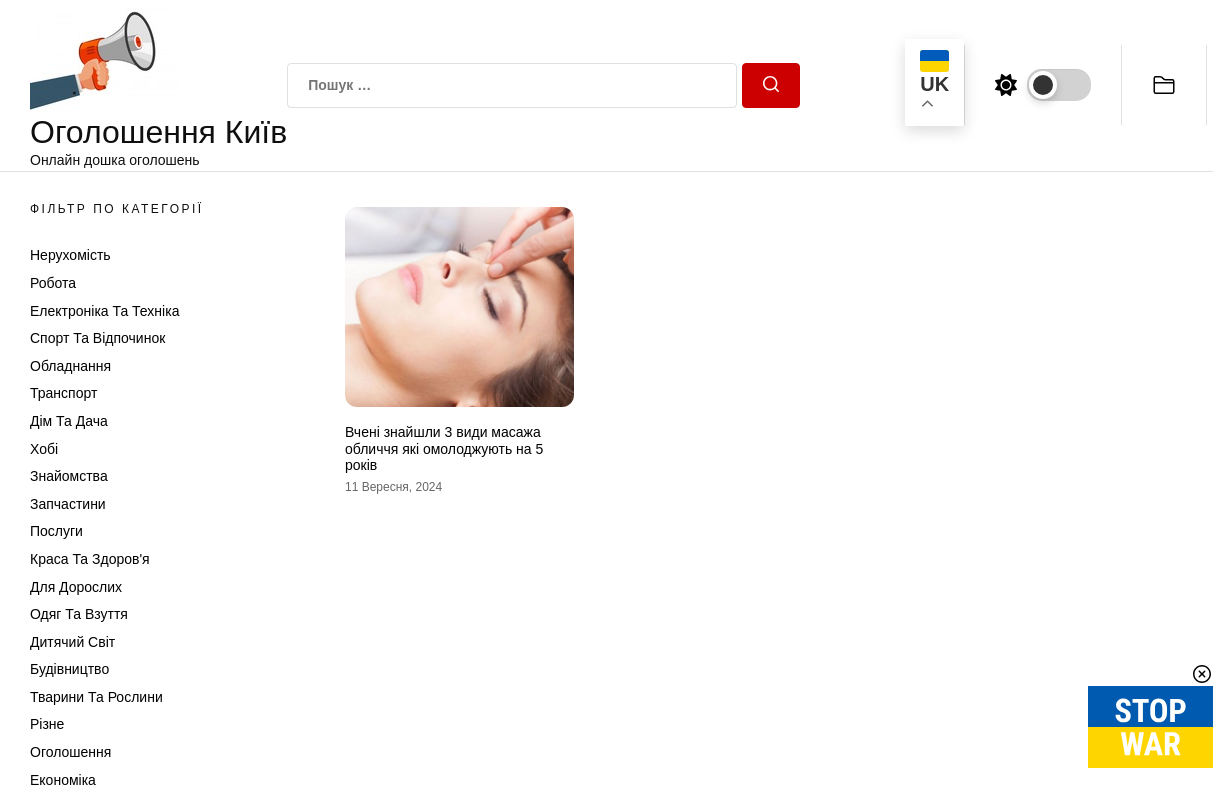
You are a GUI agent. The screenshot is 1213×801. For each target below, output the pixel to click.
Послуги (56, 531)
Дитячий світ (72, 642)
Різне (47, 724)
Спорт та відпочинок (97, 338)
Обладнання (70, 366)
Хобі (44, 449)
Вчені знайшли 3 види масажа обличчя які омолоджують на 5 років (444, 449)
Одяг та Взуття (79, 614)
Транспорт (63, 393)
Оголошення (70, 752)
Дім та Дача (69, 421)
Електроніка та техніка (104, 311)
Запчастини (68, 504)
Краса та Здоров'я (90, 559)
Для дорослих (76, 587)
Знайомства (69, 476)
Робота (53, 283)
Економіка (63, 780)
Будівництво (69, 669)
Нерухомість (70, 255)
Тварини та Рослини (96, 697)
